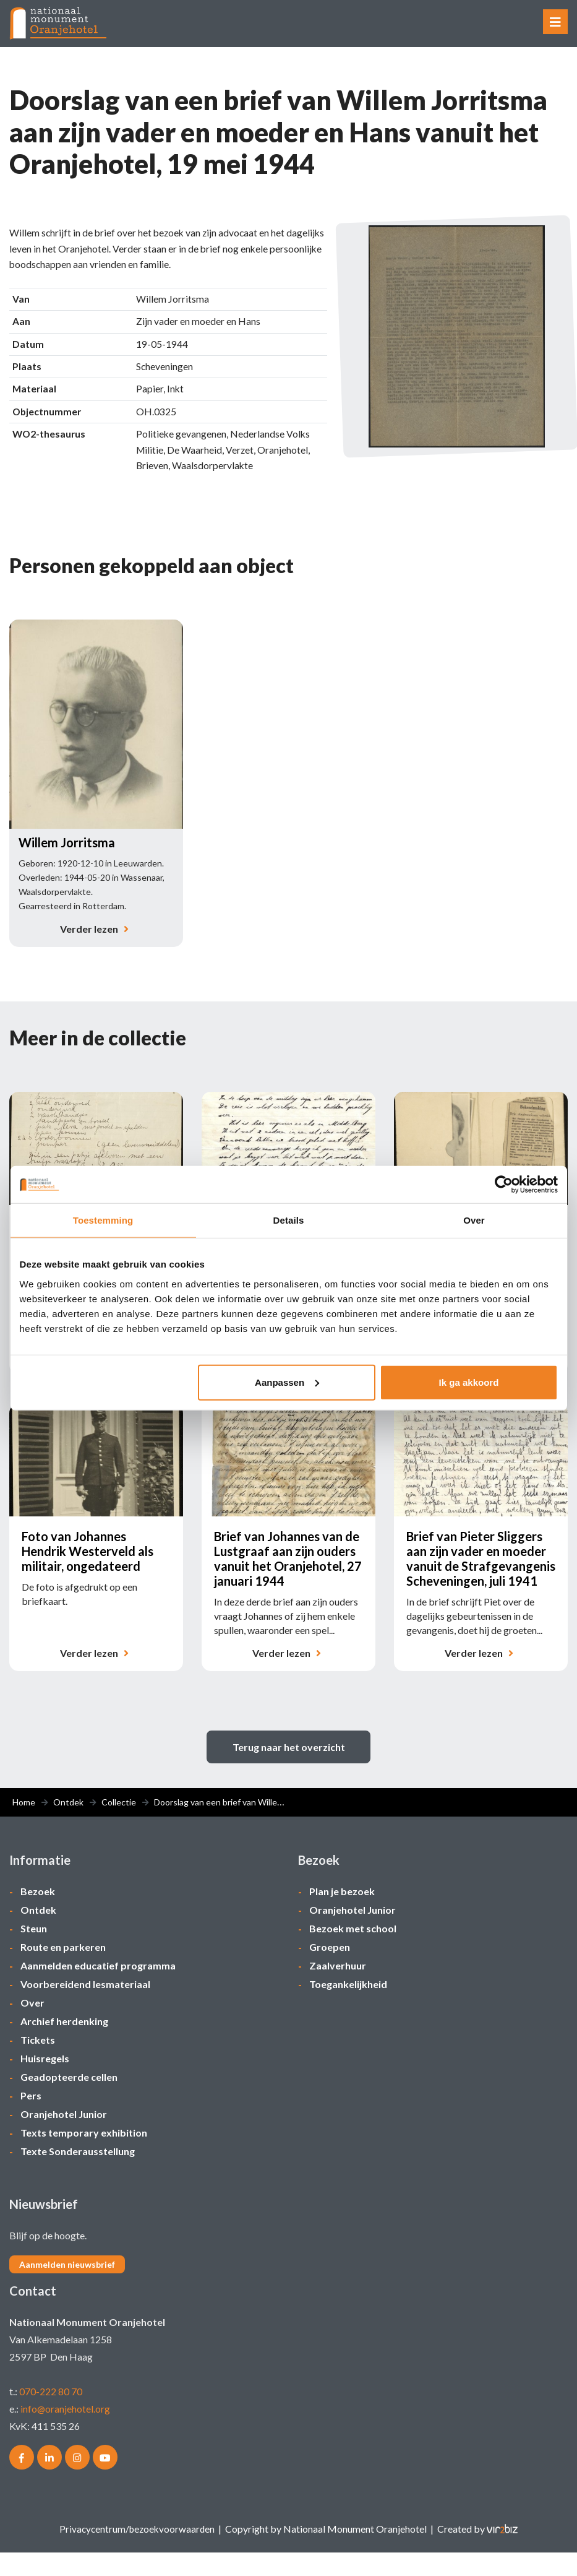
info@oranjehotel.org (65, 2432)
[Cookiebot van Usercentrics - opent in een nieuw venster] (504, 1184)
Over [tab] (474, 1220)
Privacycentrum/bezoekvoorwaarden (137, 2552)
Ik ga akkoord (469, 1382)
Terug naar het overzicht (289, 1770)
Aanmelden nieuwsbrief (67, 2288)
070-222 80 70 (50, 2415)
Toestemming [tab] (103, 1220)
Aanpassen (287, 1382)
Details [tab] (288, 1220)
